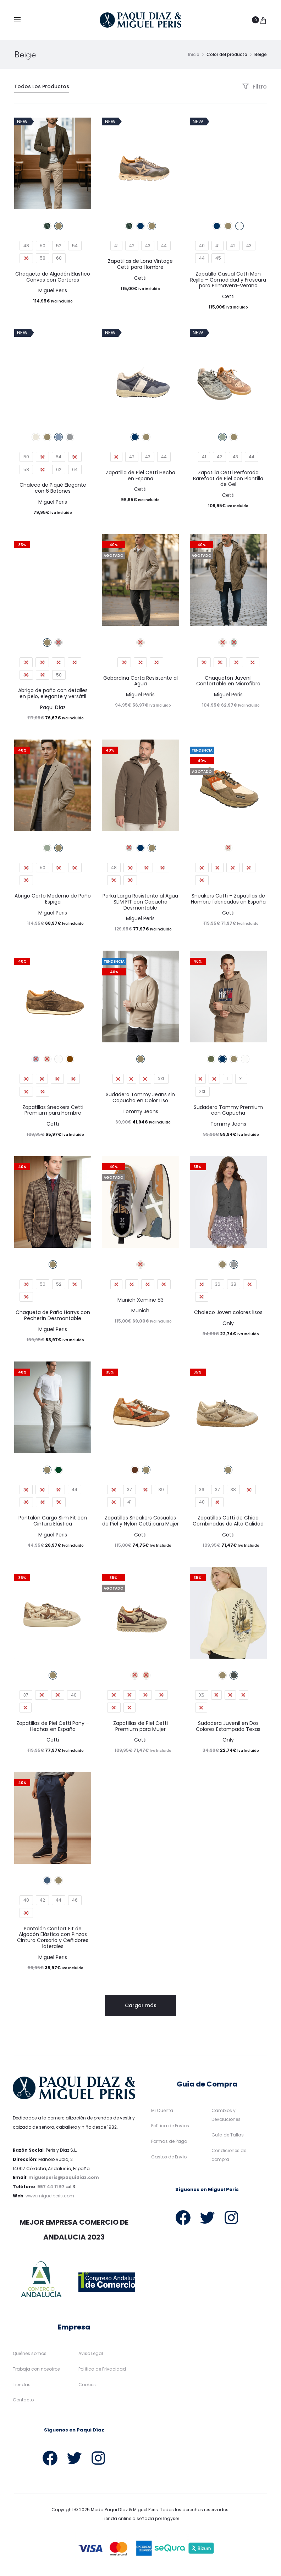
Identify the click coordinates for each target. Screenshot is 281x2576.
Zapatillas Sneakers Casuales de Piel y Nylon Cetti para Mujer (140, 1520)
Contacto (23, 2400)
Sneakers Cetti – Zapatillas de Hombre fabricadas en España (228, 898)
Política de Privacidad (102, 2369)
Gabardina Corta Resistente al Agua (140, 680)
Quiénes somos (29, 2353)
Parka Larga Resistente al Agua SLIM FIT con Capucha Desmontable (140, 901)
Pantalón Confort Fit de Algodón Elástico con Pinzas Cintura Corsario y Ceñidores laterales (52, 1937)
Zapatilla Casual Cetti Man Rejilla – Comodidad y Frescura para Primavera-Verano (228, 279)
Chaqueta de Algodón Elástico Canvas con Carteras (52, 276)
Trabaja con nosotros (36, 2369)
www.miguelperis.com (50, 2196)
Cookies (87, 2385)
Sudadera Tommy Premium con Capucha (228, 1110)
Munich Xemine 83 (140, 1299)
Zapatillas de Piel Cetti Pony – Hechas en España (52, 1726)
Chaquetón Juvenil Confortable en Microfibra (228, 680)
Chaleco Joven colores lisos (228, 1312)
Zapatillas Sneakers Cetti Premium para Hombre (52, 1110)
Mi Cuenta (162, 2110)
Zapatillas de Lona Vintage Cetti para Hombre (140, 264)
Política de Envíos (170, 2126)
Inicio (193, 54)
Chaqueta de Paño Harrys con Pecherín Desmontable (53, 1315)
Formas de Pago (169, 2141)
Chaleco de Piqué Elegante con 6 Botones (53, 487)
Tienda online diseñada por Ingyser (140, 2519)
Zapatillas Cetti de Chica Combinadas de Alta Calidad (228, 1520)
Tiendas (22, 2385)
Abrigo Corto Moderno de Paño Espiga (53, 898)
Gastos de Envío (169, 2157)
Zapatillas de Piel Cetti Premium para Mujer (140, 1726)
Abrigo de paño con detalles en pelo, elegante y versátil (53, 693)
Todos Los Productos (41, 86)
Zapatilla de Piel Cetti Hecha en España (140, 475)
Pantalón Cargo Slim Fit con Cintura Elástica (52, 1520)
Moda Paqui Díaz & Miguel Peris (124, 2510)
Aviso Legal (90, 2353)
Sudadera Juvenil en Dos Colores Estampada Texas (228, 1726)
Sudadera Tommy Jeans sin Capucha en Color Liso (140, 1097)
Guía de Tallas (227, 2135)
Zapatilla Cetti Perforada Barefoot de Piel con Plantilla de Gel (228, 478)
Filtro (254, 87)
